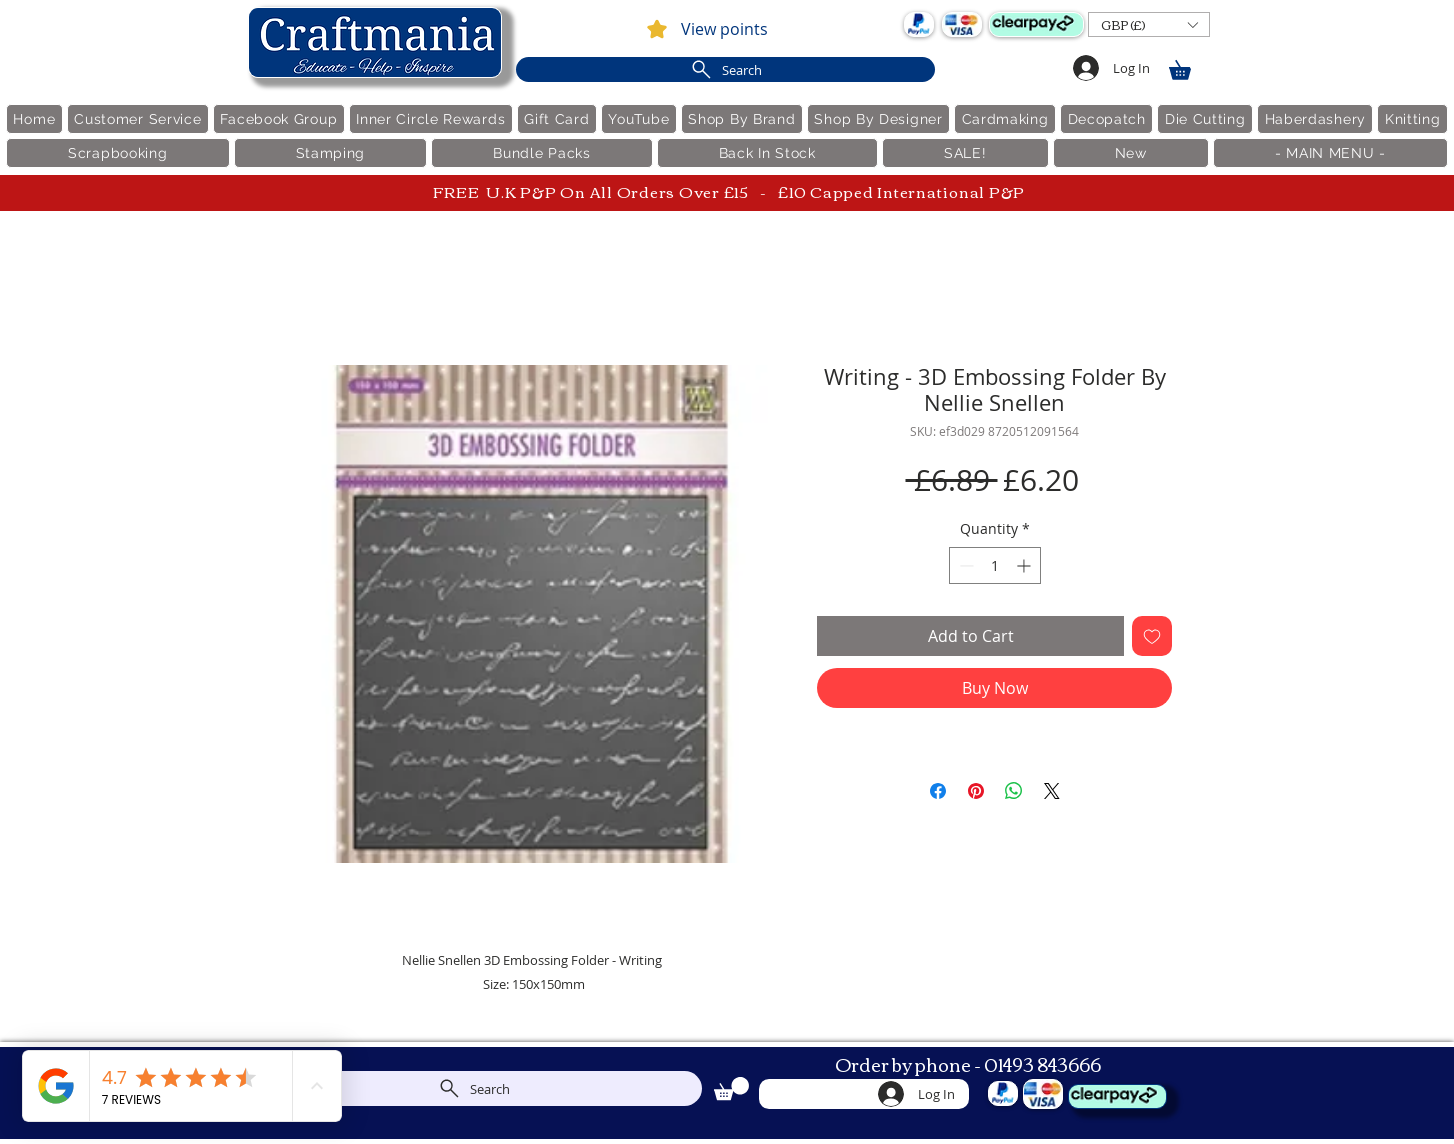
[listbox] (1149, 24)
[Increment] (1025, 565)
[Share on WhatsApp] (1014, 791)
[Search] (725, 69)
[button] (1149, 24)
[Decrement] (964, 565)
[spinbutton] (995, 565)
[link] (1189, 66)
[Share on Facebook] (938, 791)
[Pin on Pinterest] (976, 791)
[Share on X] (1052, 791)
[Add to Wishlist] (1152, 636)
